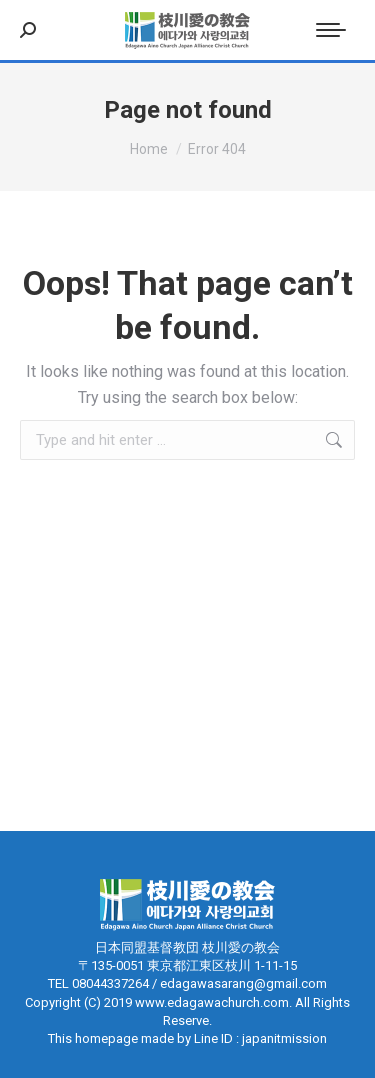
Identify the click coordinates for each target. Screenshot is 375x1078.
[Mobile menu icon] (331, 30)
